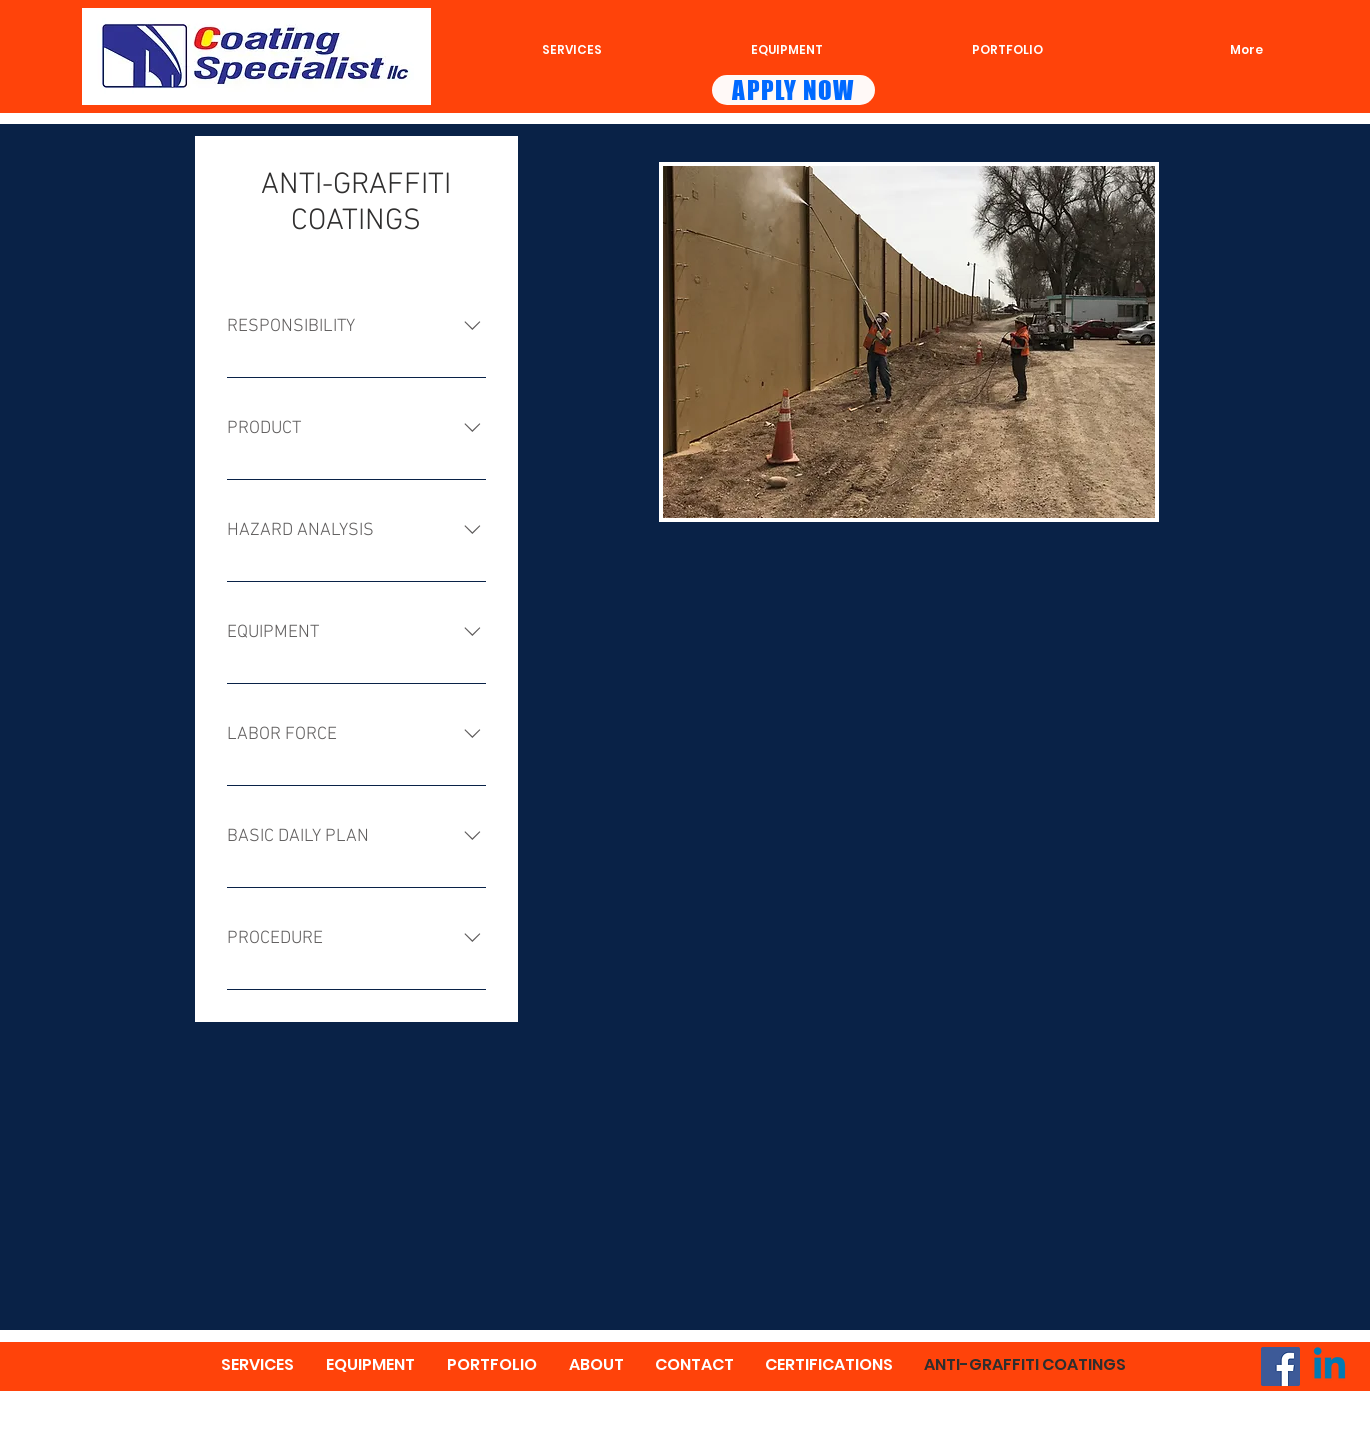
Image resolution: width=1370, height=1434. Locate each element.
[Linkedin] (1329, 1366)
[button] (909, 342)
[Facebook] (1280, 1366)
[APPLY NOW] (793, 90)
